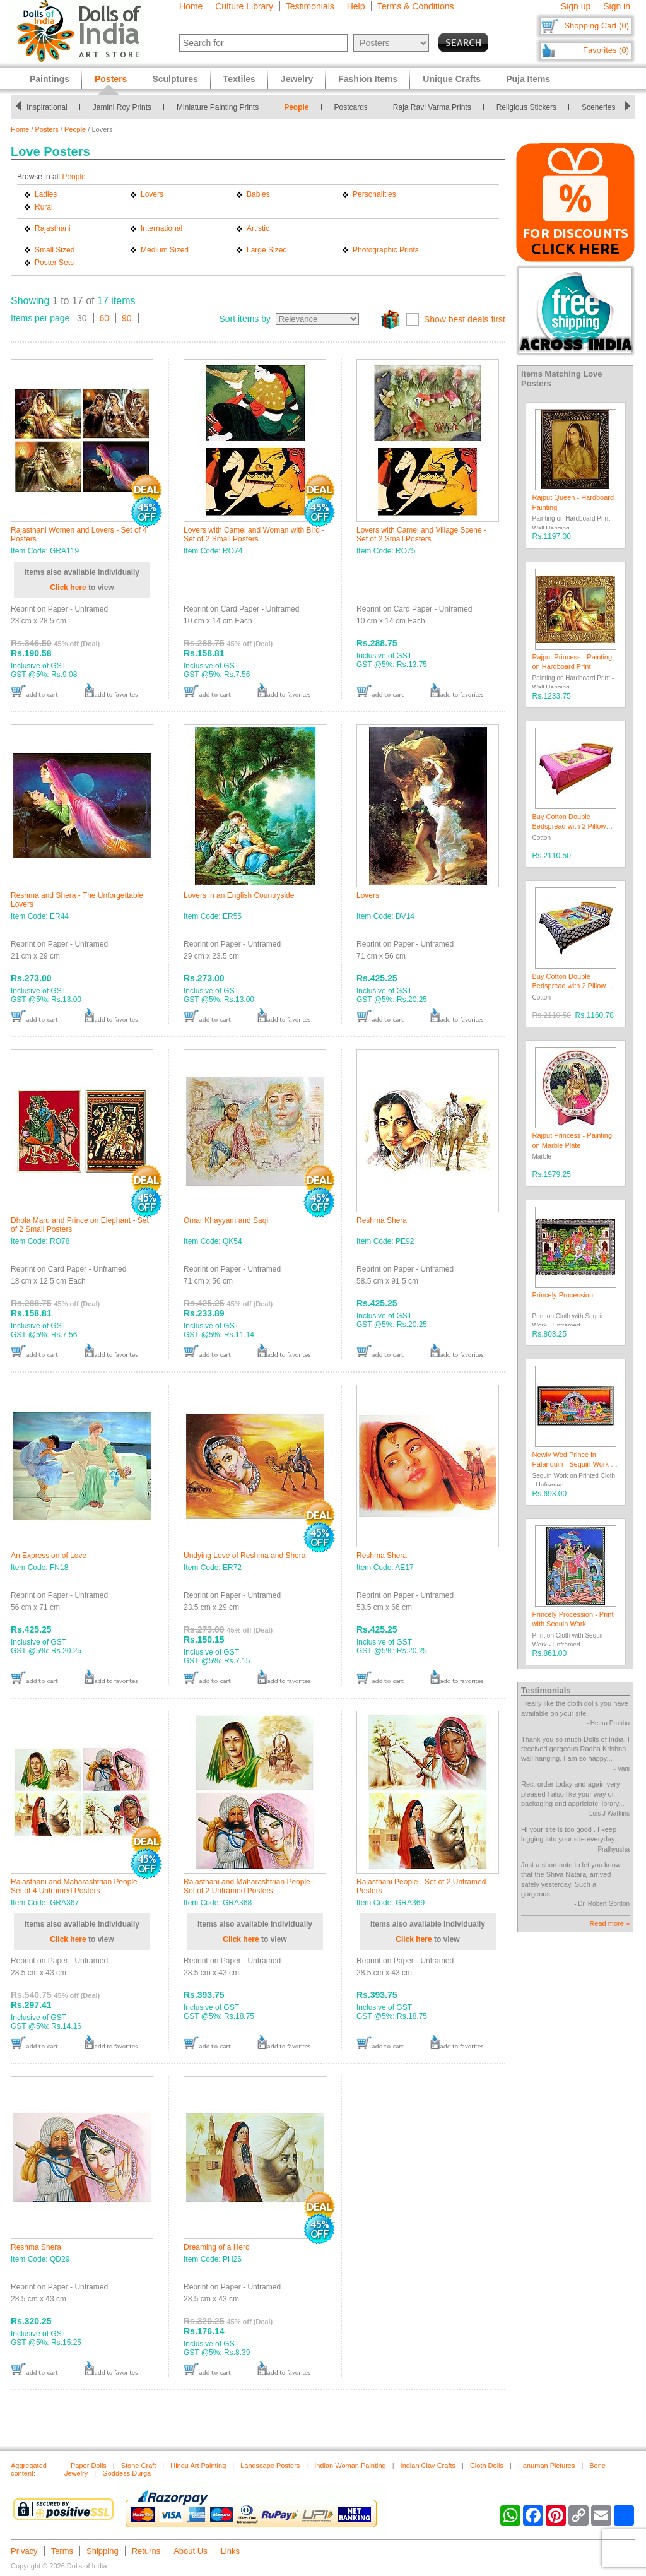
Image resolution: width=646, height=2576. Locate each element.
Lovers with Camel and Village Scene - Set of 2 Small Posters (421, 534)
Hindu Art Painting (198, 2465)
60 (105, 318)
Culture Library (244, 6)
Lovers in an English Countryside (239, 895)
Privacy (24, 2551)
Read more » (609, 1923)
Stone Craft (138, 2465)
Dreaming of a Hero (217, 2247)
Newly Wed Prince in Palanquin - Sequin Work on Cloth (575, 1464)
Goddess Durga (126, 2473)
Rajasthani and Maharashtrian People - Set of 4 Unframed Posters (76, 1886)
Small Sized (54, 249)
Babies (258, 194)
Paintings (49, 79)
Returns (146, 2551)
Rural (44, 207)
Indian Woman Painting (350, 2465)
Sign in (616, 6)
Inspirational (47, 107)
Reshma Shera (381, 1220)
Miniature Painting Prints (218, 107)
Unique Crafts (452, 79)
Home (191, 6)
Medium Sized (165, 249)
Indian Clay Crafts (428, 2465)
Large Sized (267, 249)
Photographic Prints (386, 249)
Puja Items (528, 79)
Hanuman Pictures (546, 2465)
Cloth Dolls (486, 2465)
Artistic (258, 228)
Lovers (152, 194)
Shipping (102, 2551)
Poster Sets (54, 262)
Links (230, 2551)
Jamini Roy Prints (122, 107)
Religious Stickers (526, 107)
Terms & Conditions (415, 6)
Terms (62, 2551)
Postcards (351, 107)
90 (127, 318)
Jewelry (297, 79)
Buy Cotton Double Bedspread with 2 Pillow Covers (569, 826)
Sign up (575, 6)
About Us (190, 2551)
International (161, 228)
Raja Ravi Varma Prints (432, 107)
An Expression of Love (48, 1555)
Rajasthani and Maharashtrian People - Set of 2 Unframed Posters (249, 1886)
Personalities (374, 194)
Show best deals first (464, 319)
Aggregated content (29, 2469)
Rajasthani (53, 228)
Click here (68, 587)
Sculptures (174, 79)
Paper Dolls (89, 2465)
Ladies (46, 194)
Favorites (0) (606, 50)
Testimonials (310, 6)
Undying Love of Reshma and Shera (244, 1555)
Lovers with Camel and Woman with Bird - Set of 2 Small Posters (254, 534)
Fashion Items (367, 79)
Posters (47, 129)
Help (356, 6)
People (296, 107)
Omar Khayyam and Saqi (226, 1220)
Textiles (239, 79)
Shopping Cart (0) (596, 25)
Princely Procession (563, 1295)
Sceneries (598, 107)
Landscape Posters (270, 2465)
